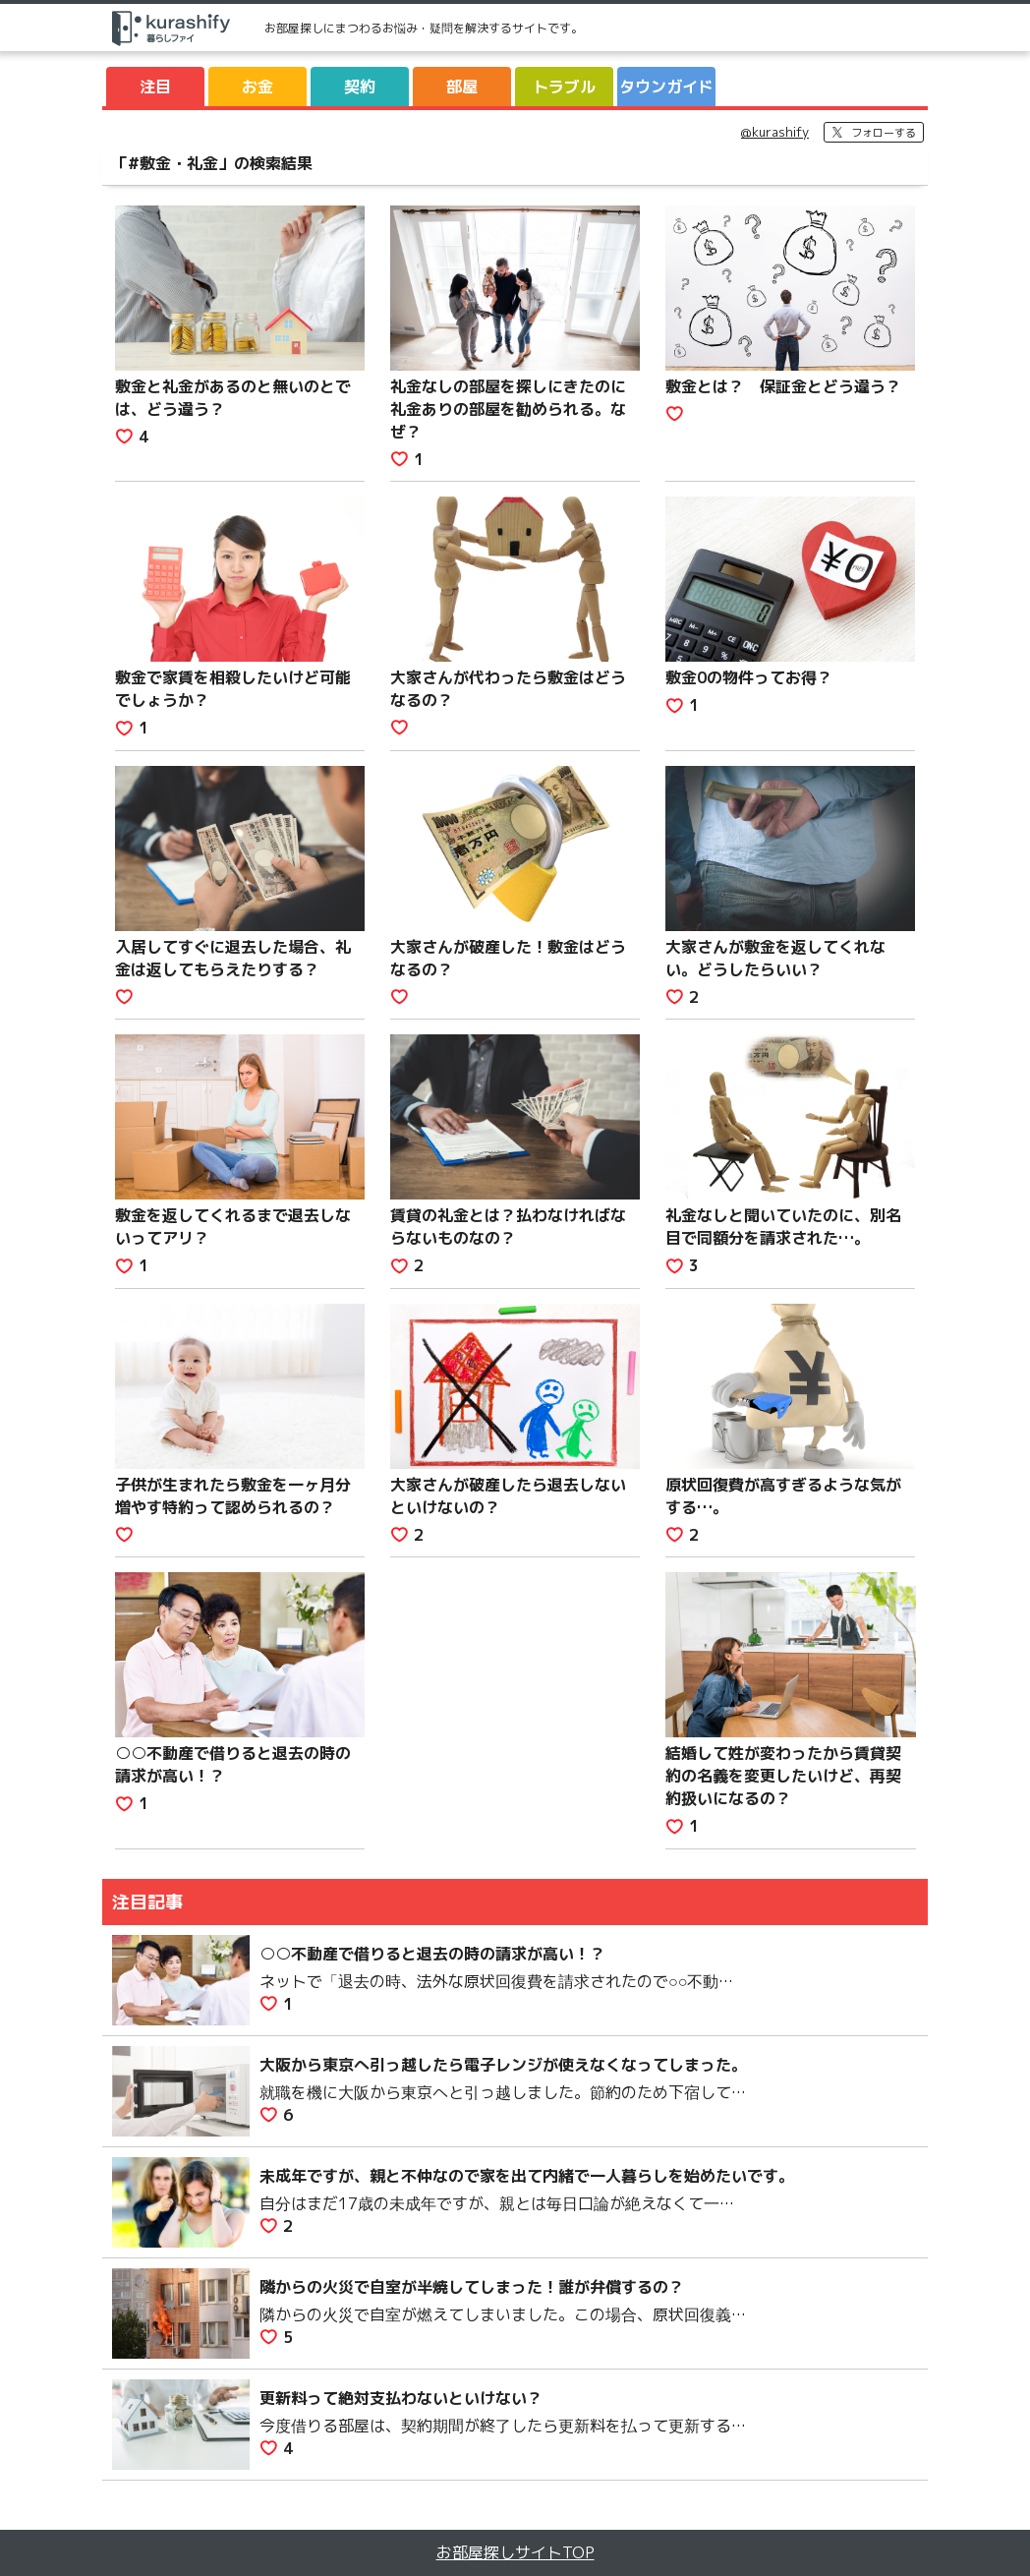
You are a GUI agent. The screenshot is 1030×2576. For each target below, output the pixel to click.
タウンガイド (666, 86)
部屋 (462, 86)
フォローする (883, 133)
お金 (257, 86)
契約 (359, 86)
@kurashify (775, 132)
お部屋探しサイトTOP (515, 2552)
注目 (155, 86)
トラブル (564, 86)
